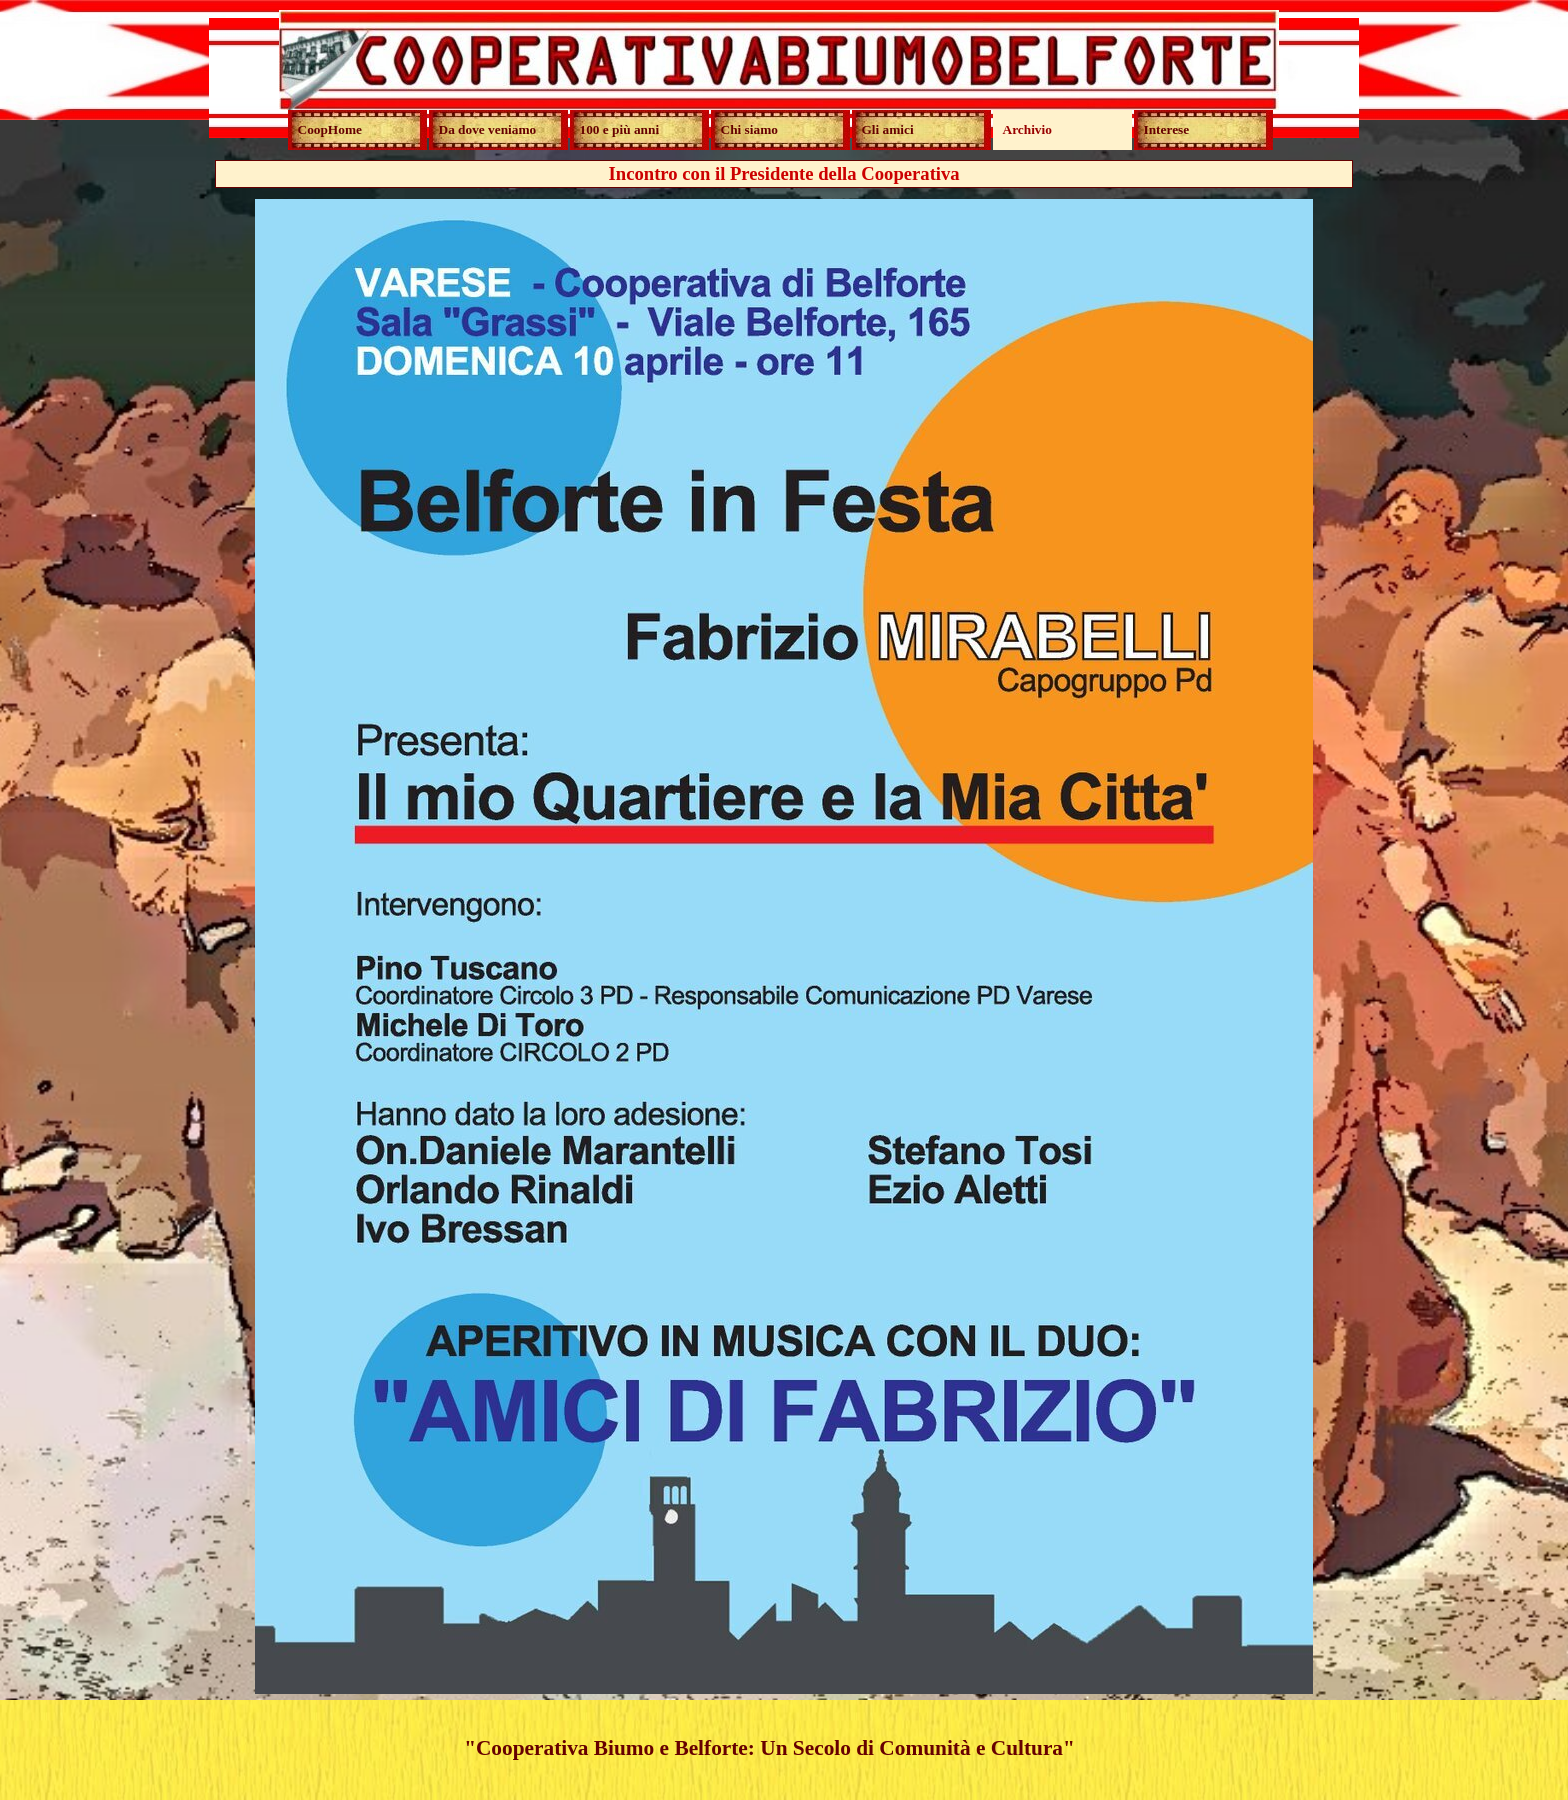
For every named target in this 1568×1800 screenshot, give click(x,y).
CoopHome (330, 129)
